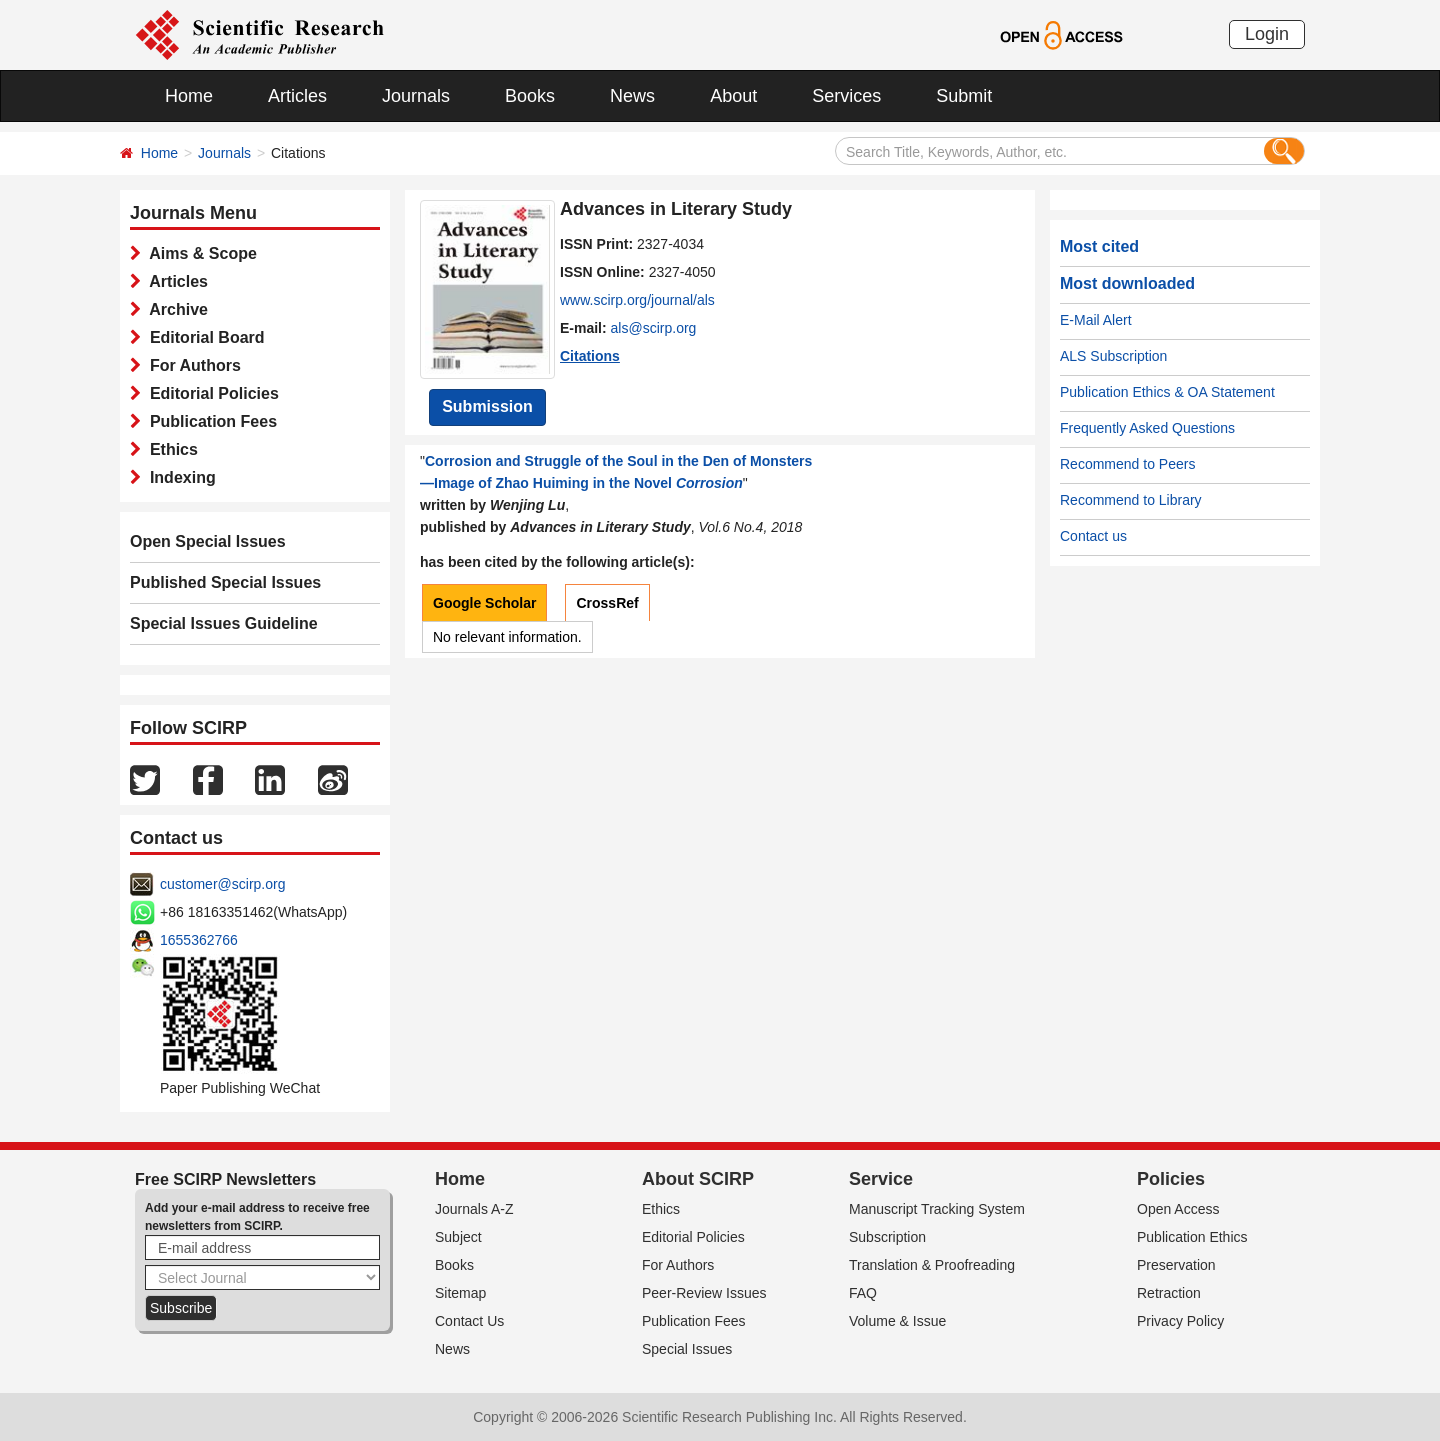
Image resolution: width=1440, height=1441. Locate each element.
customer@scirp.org (222, 884)
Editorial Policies (210, 393)
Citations (590, 356)
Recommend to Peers (1127, 464)
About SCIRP (698, 1179)
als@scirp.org (654, 328)
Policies (1171, 1179)
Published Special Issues (225, 582)
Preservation (1176, 1265)
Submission (487, 406)
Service (881, 1179)
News (632, 96)
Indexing (178, 477)
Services (846, 96)
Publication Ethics (1192, 1237)
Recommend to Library (1131, 500)
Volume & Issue (897, 1321)
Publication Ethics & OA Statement (1167, 392)
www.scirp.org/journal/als (637, 300)
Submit (964, 96)
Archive (174, 309)
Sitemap (460, 1293)
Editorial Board (203, 337)
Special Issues (687, 1349)
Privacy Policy (1180, 1321)
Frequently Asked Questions (1147, 428)
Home (189, 96)
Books (530, 96)
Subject (458, 1237)
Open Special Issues (208, 541)
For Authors (191, 365)
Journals (416, 96)
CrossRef (607, 603)
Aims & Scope (199, 253)
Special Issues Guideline (224, 623)
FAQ (863, 1293)
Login (1267, 34)
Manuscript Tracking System (937, 1209)
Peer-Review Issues (704, 1293)
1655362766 (199, 940)
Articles (297, 96)
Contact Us (469, 1321)
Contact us (1093, 536)
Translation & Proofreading (932, 1265)
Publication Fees (209, 421)
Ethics (169, 449)
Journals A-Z (474, 1209)
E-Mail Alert (1096, 320)
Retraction (1169, 1293)
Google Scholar (484, 603)
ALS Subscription (1113, 356)
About (733, 96)
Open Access (1178, 1209)
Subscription (887, 1237)
